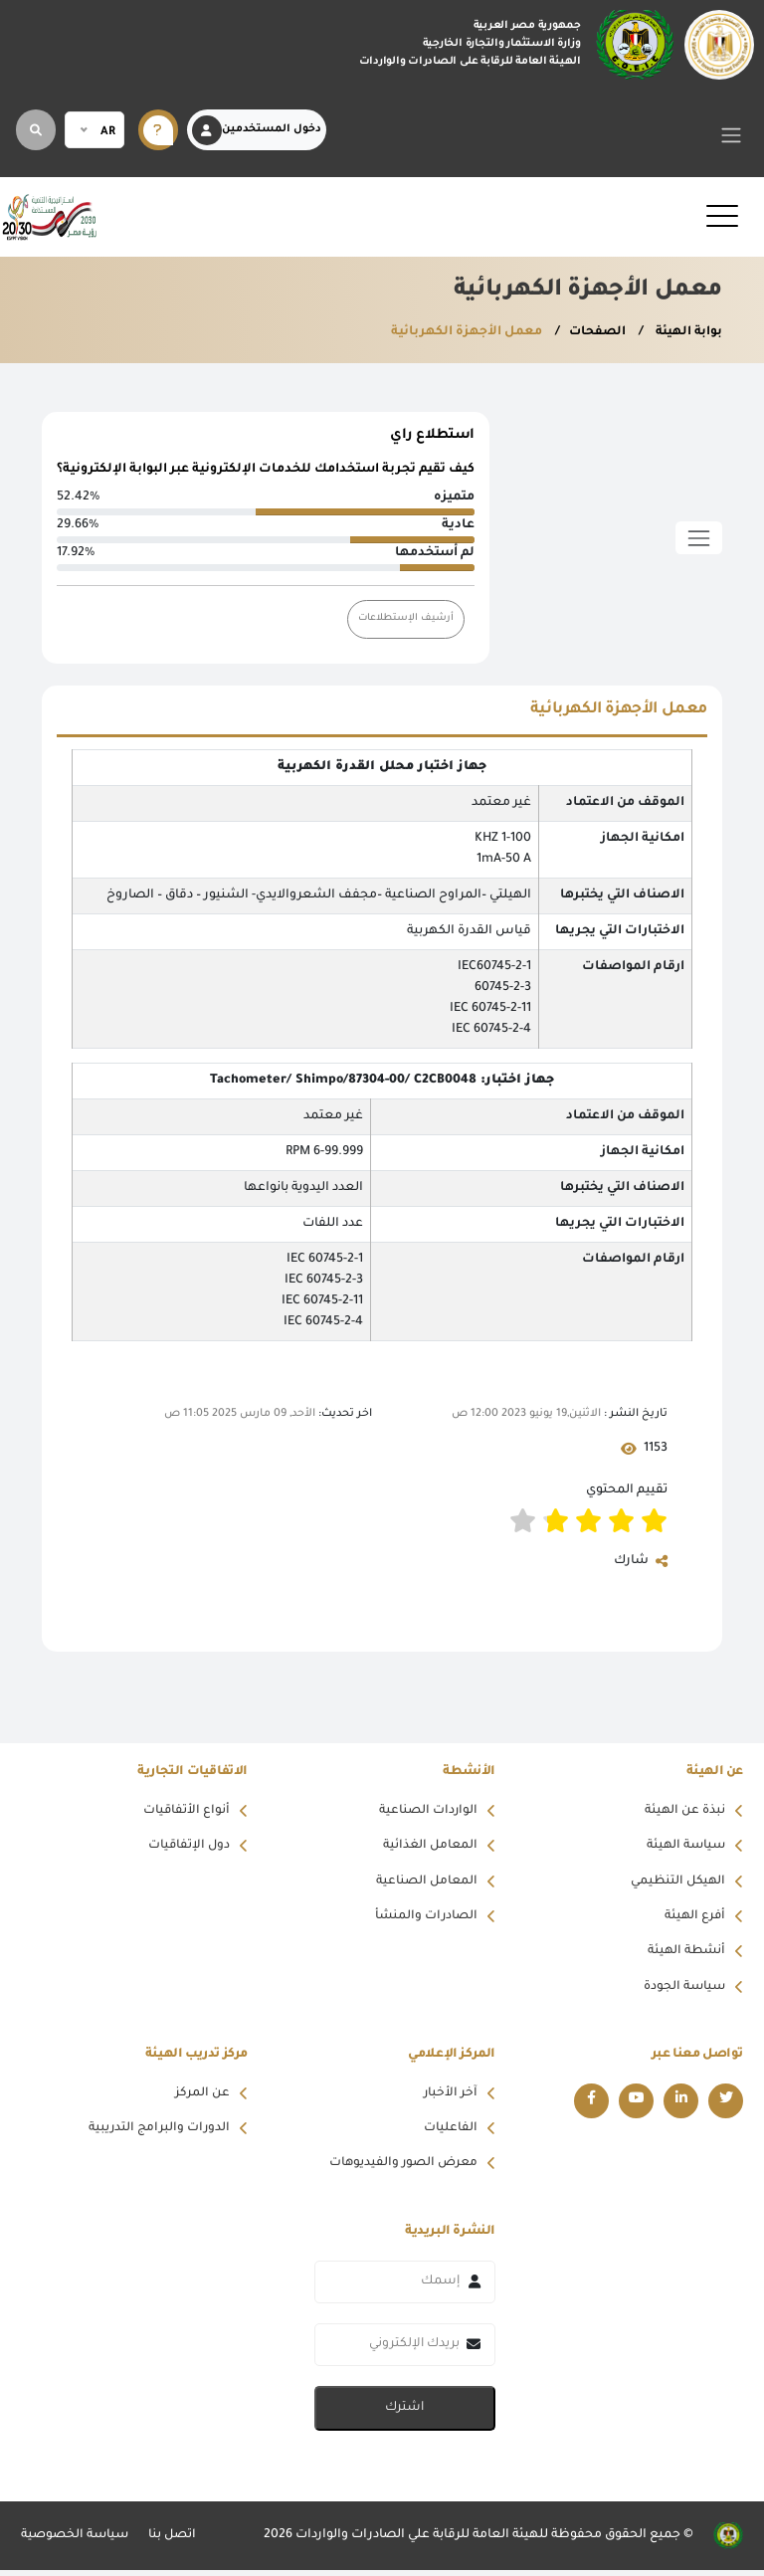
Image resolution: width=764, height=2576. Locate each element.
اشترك (404, 2414)
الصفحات (594, 332)
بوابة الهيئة (686, 332)
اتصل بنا (175, 2541)
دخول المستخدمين (256, 130)
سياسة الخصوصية (76, 2541)
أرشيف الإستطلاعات (405, 619)
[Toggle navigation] (731, 134)
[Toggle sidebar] (698, 537)
